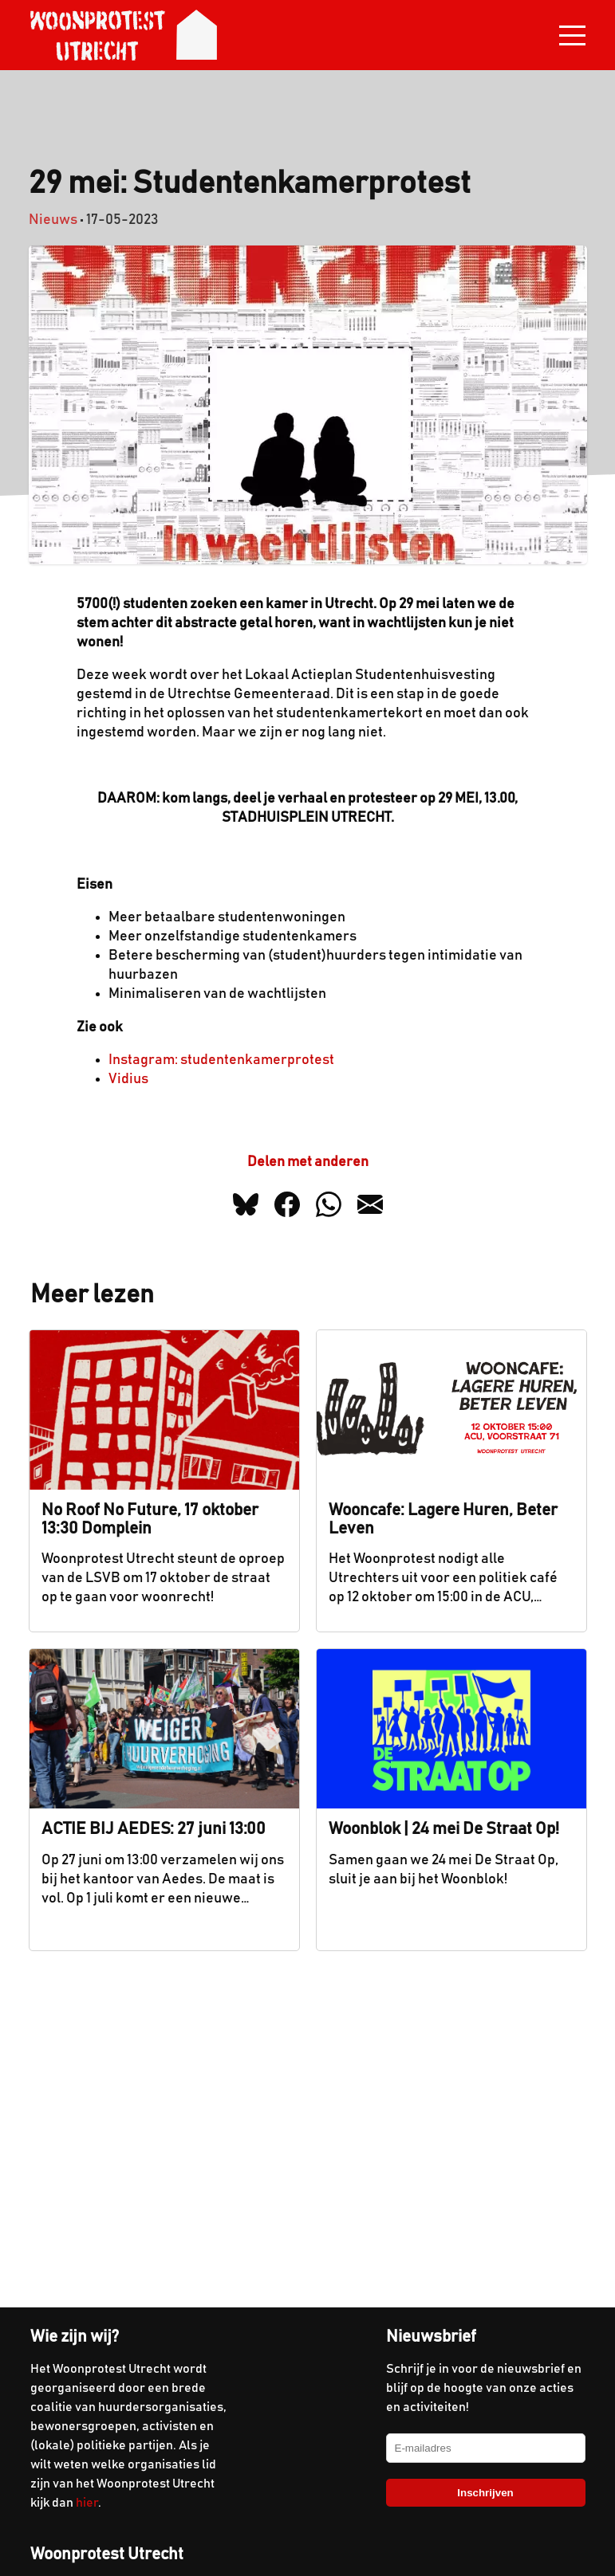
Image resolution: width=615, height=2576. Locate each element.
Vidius (128, 1079)
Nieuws (53, 220)
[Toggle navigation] (572, 35)
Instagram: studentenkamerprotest (221, 1060)
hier (87, 2502)
